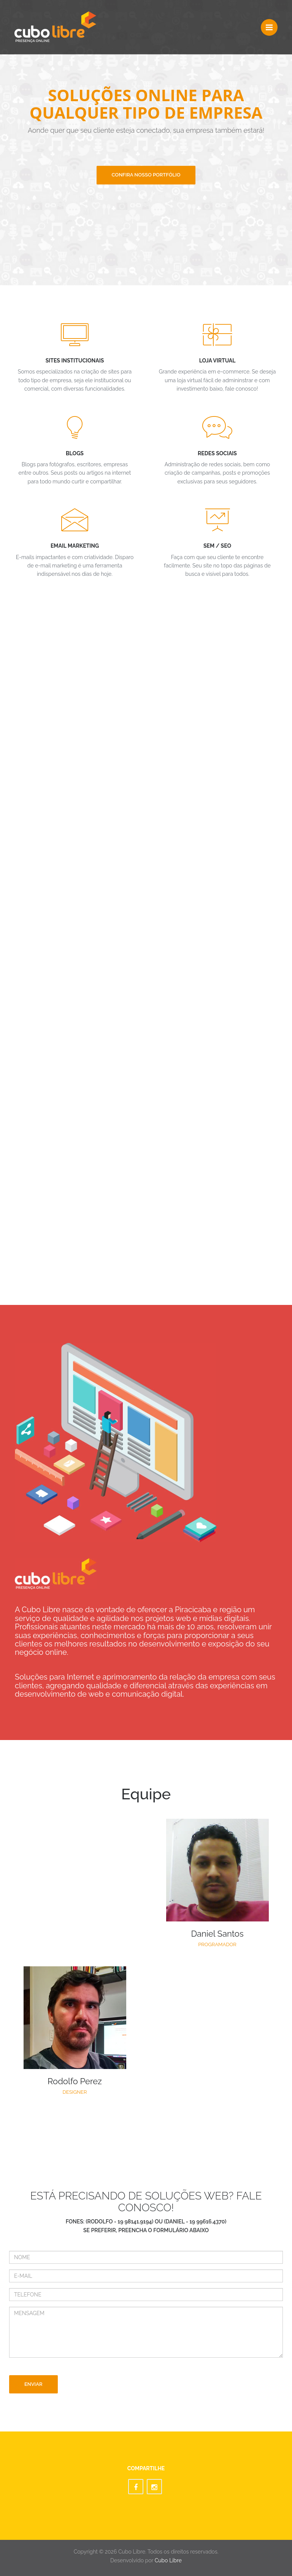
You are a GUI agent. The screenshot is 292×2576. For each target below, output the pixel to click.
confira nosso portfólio (146, 175)
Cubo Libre (168, 2560)
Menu (272, 24)
